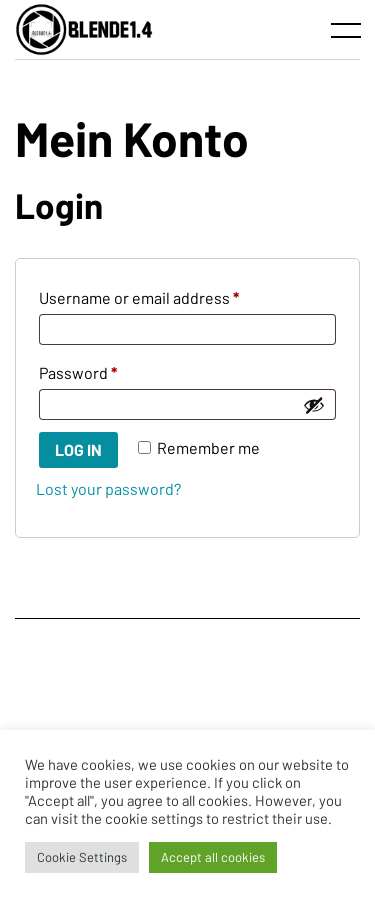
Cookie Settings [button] (82, 857)
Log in (78, 449)
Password (110, 369)
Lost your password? (108, 488)
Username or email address (171, 294)
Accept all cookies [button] (213, 857)
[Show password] (314, 405)
